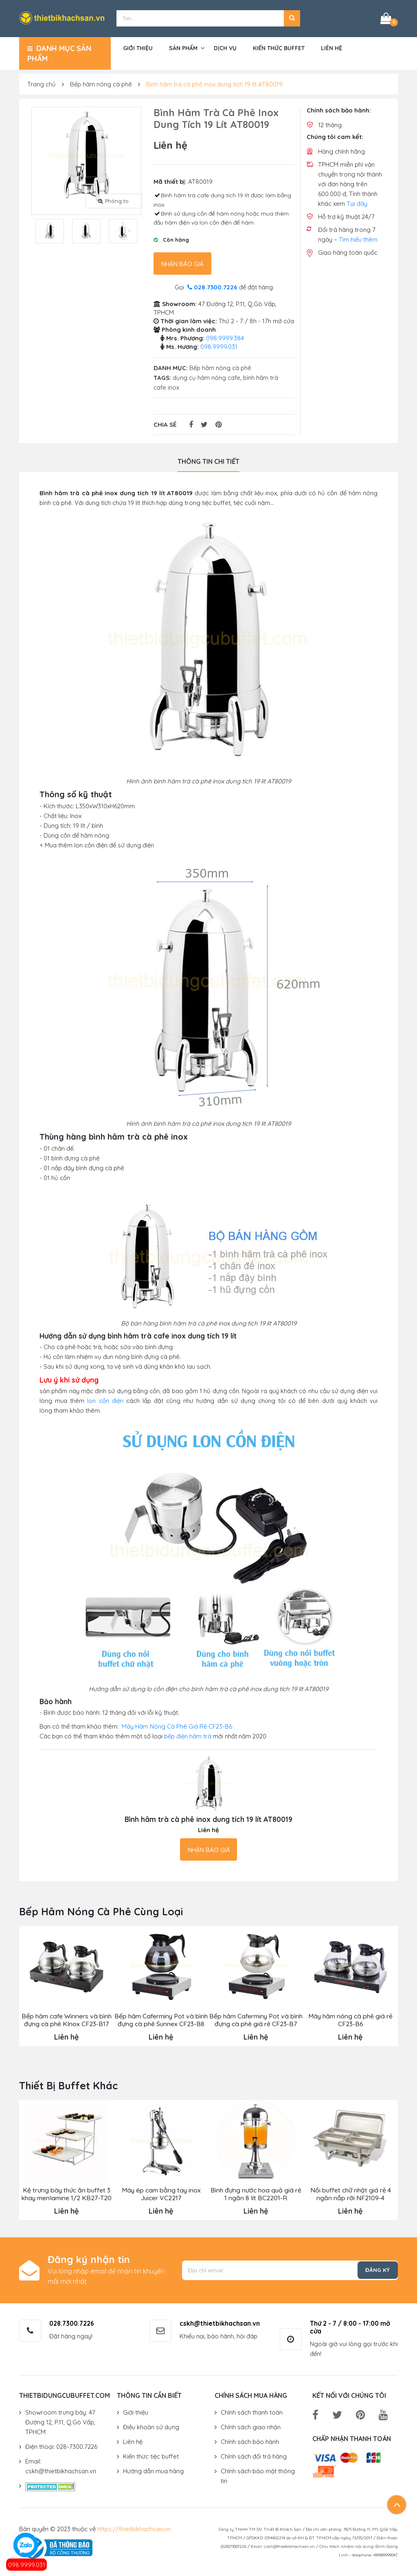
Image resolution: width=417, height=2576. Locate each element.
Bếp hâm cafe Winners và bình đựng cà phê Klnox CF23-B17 (66, 2018)
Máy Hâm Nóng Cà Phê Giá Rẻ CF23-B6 (177, 1725)
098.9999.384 (225, 336)
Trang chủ (41, 82)
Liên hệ (331, 46)
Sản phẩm (183, 46)
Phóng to (113, 199)
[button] (292, 17)
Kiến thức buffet (279, 46)
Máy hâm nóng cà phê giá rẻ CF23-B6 (350, 2018)
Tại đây (357, 202)
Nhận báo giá (182, 262)
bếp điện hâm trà (187, 1735)
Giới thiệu (138, 46)
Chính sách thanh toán (252, 2410)
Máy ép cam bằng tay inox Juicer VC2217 (161, 2191)
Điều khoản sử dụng (151, 2425)
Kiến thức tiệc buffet (151, 2454)
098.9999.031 (26, 2565)
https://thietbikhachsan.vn (134, 2526)
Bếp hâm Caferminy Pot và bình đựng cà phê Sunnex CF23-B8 (161, 2018)
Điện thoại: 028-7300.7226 (61, 2444)
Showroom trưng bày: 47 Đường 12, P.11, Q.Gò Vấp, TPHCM (60, 2420)
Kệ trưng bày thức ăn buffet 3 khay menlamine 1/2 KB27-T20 (66, 2191)
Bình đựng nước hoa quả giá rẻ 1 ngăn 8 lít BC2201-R (256, 2191)
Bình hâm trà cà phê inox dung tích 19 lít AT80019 (214, 82)
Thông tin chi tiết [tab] (208, 460)
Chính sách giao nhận (251, 2425)
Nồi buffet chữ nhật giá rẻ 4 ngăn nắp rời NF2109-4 (350, 2191)
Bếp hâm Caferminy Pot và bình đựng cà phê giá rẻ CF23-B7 (256, 2018)
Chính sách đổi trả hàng (254, 2454)
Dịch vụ (225, 46)
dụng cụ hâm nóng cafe (206, 376)
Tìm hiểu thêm (358, 238)
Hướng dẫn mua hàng (153, 2469)
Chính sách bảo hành (250, 2440)
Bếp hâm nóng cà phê (101, 82)
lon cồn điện (105, 1399)
